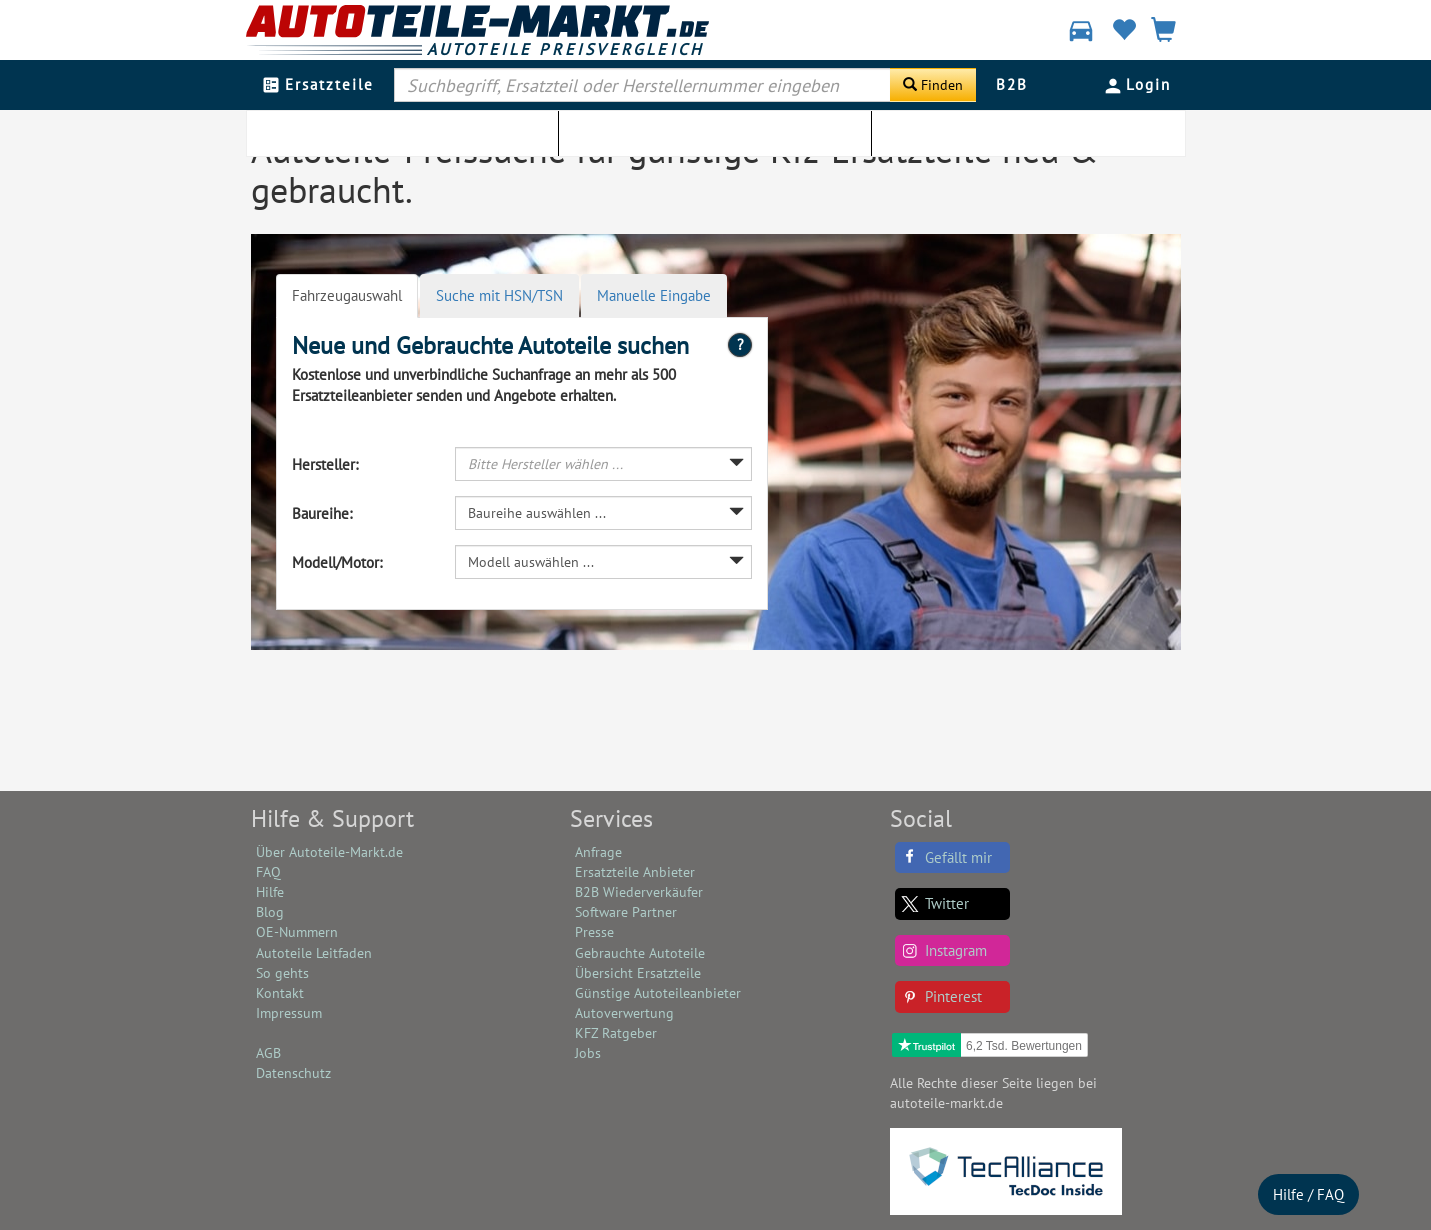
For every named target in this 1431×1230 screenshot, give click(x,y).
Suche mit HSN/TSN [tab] (499, 295)
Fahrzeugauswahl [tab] (347, 295)
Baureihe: (322, 513)
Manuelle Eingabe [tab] (654, 295)
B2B (1012, 84)
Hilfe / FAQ (1308, 1194)
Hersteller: (325, 464)
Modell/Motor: (337, 562)
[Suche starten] (933, 85)
